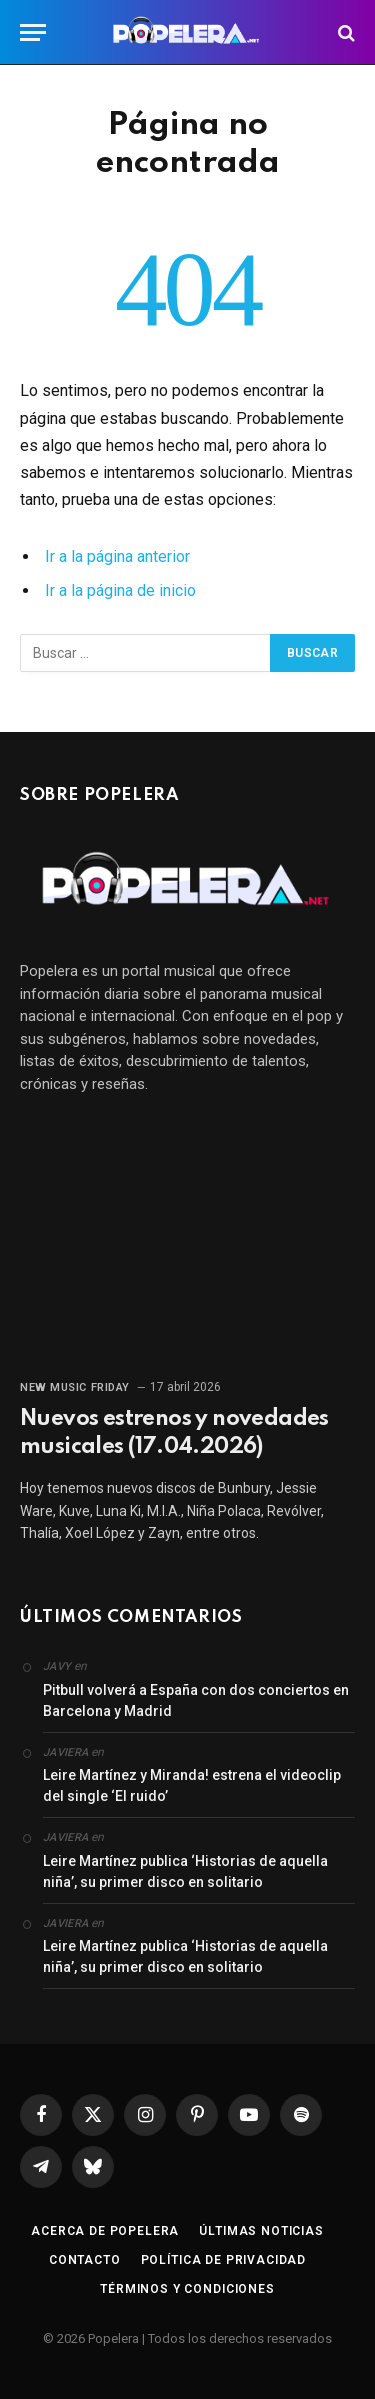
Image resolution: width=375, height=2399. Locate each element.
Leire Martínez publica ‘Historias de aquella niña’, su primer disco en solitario (185, 1871)
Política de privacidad (223, 2260)
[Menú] (33, 32)
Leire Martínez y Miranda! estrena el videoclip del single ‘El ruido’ (192, 1785)
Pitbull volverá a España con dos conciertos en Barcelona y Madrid (196, 1700)
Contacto (85, 2260)
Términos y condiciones (187, 2289)
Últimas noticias (261, 2231)
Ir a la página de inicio (120, 590)
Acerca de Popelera (105, 2231)
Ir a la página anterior (117, 556)
